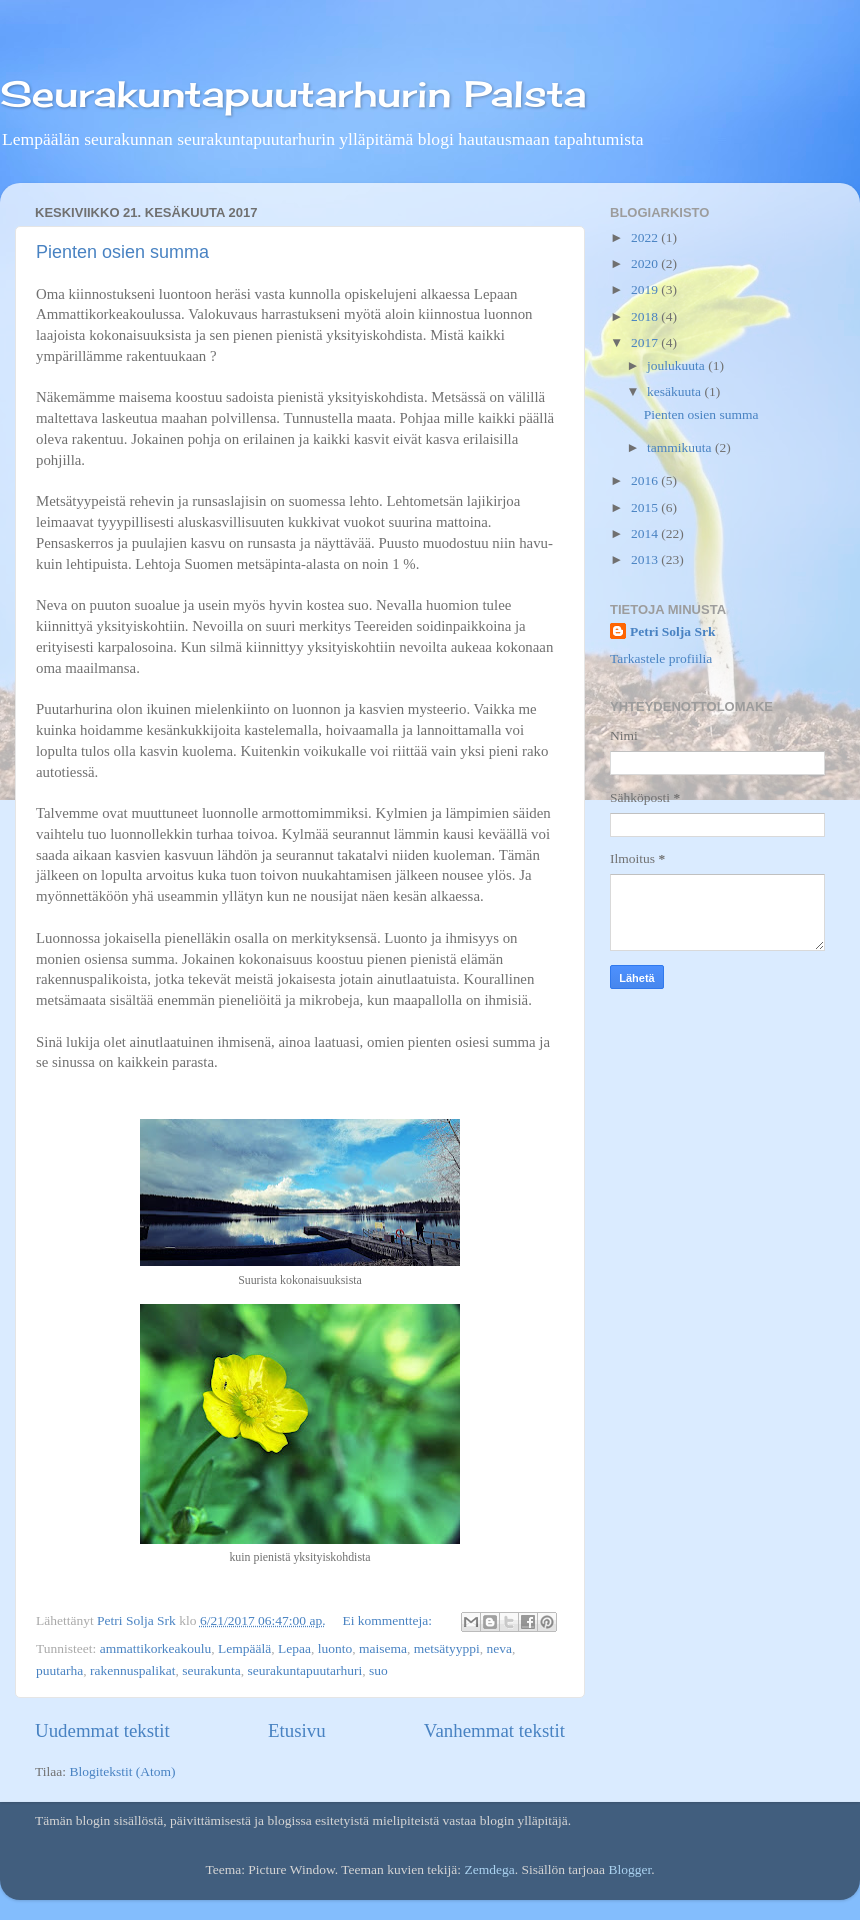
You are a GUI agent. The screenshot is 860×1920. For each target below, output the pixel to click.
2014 (646, 533)
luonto (335, 1648)
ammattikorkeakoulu (156, 1648)
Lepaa (294, 1648)
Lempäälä (244, 1648)
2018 (646, 316)
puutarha (59, 1670)
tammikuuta (681, 447)
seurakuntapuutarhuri (304, 1670)
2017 (646, 342)
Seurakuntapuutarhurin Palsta (293, 94)
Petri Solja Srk (673, 631)
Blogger (629, 1869)
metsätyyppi (447, 1648)
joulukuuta (677, 365)
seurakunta (211, 1670)
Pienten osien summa (122, 252)
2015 (646, 507)
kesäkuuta (675, 391)
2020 (646, 263)
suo (378, 1670)
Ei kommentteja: (388, 1620)
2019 (646, 289)
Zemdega (489, 1869)
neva (499, 1648)
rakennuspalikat (132, 1670)
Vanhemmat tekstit (494, 1730)
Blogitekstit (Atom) (122, 1771)
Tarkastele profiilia (661, 658)
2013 (646, 559)
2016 (646, 480)
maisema (383, 1648)
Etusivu (297, 1730)
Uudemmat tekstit (102, 1730)
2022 (646, 237)
